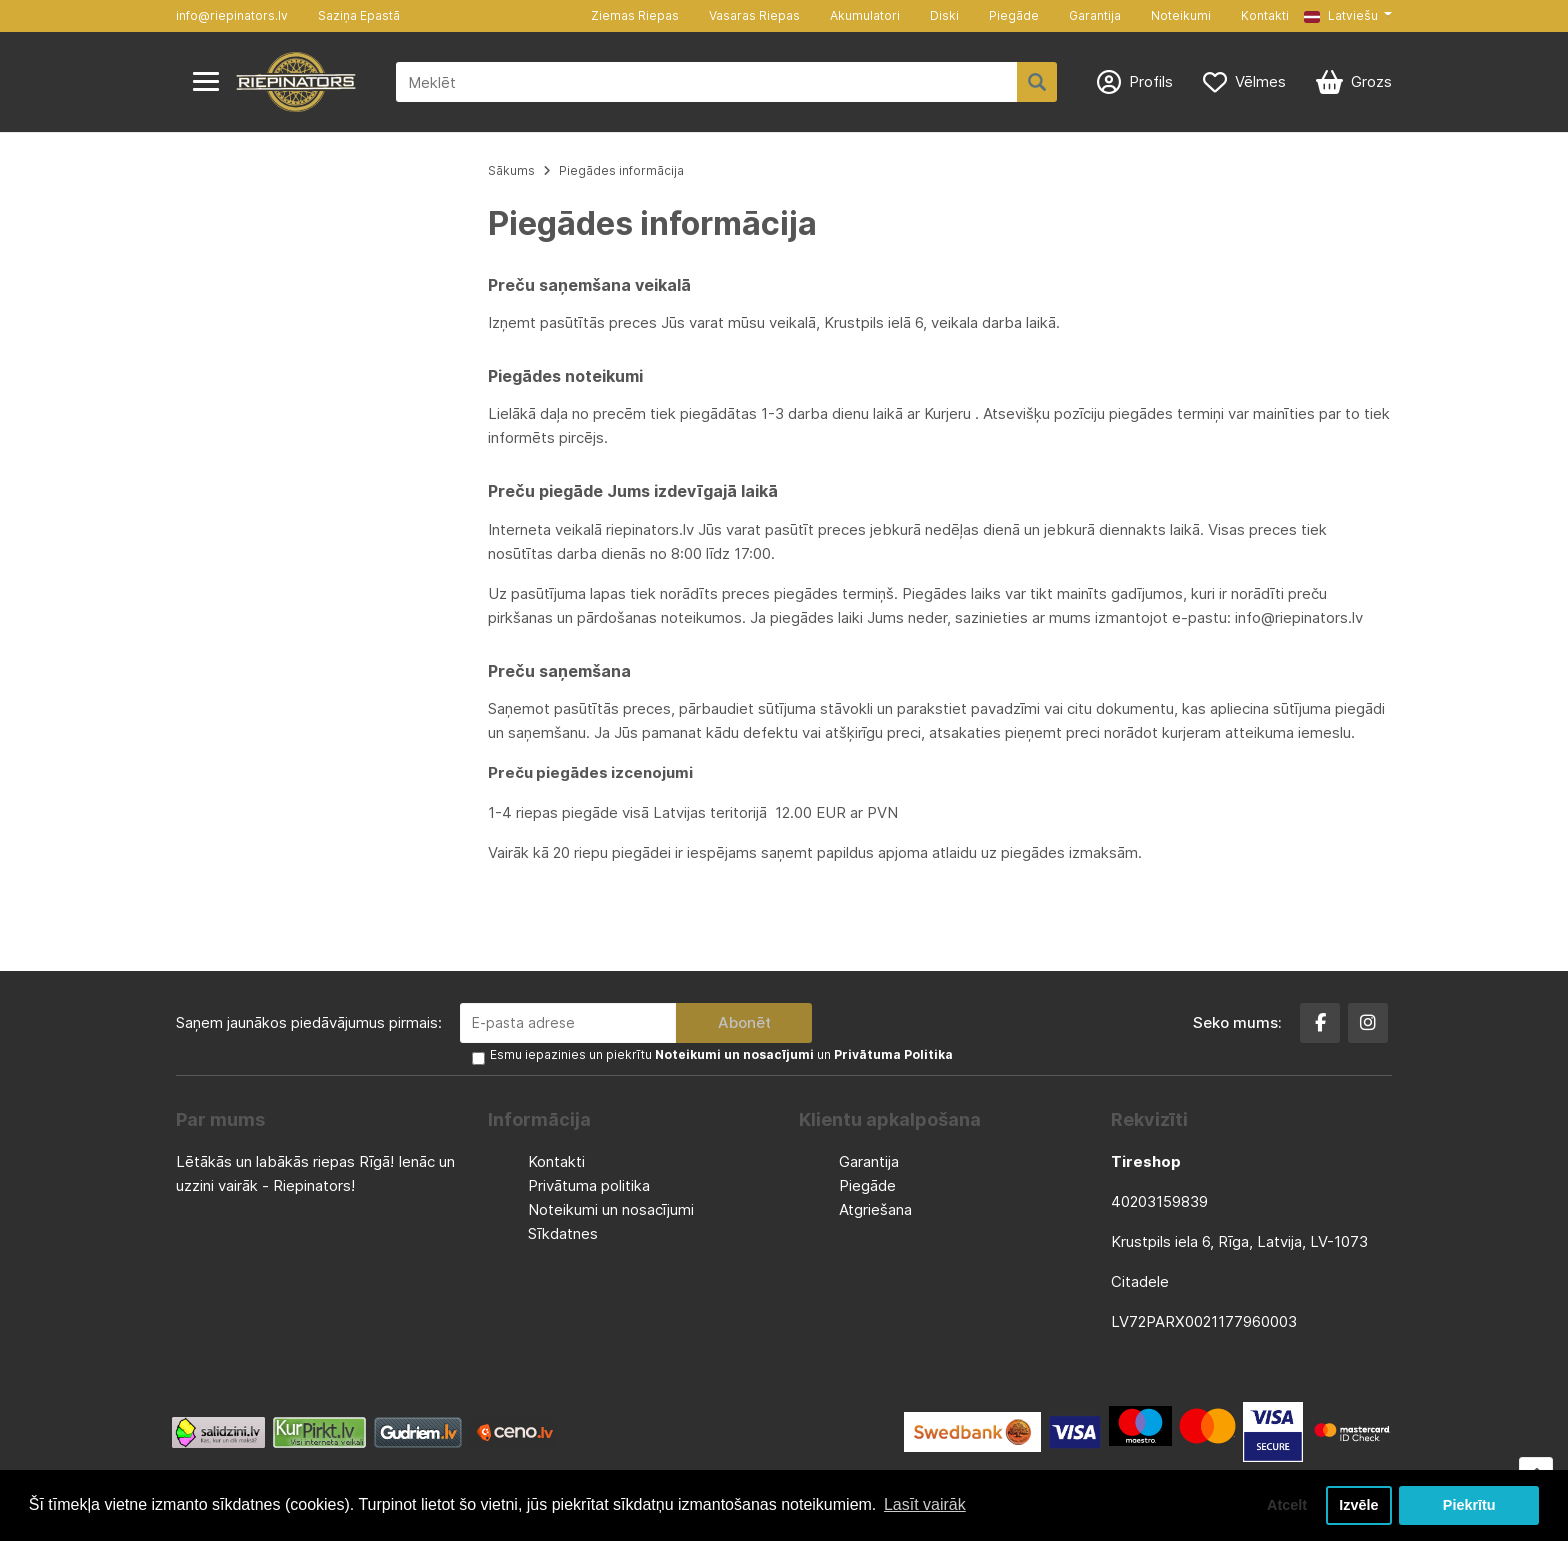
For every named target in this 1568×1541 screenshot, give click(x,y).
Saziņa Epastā (359, 15)
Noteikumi (1181, 15)
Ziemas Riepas (635, 15)
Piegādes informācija (621, 170)
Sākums (511, 170)
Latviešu (1341, 15)
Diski (944, 15)
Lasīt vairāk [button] (925, 1504)
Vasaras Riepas (754, 15)
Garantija (1095, 15)
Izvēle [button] (1358, 1505)
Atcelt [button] (1287, 1505)
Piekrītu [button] (1469, 1505)
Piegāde (1014, 15)
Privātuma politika (589, 1185)
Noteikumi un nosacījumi (611, 1209)
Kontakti (1265, 15)
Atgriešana (875, 1209)
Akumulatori (865, 15)
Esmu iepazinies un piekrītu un (721, 1054)
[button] (1348, 16)
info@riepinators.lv (232, 15)
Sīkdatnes (563, 1233)
